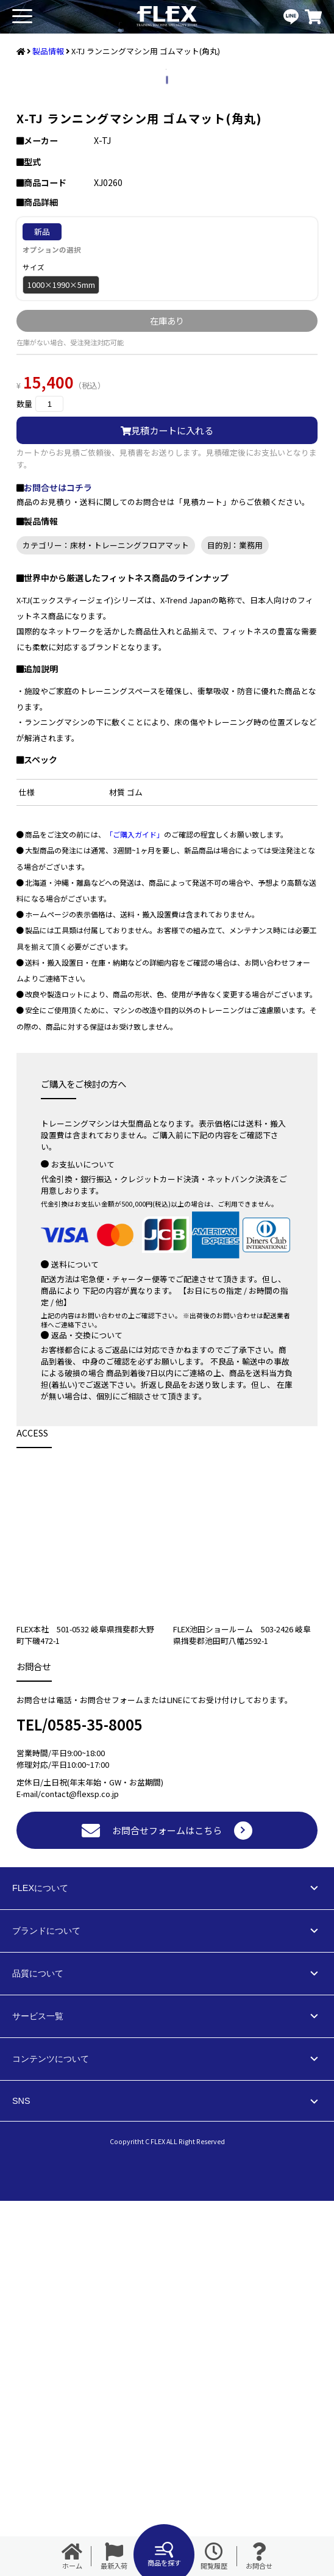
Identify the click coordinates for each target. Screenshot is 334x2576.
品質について (37, 2348)
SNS (21, 2476)
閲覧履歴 (214, 2556)
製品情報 (48, 51)
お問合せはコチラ (58, 862)
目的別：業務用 (235, 920)
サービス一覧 (37, 2391)
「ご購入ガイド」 (134, 1209)
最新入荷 (114, 2556)
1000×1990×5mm (61, 660)
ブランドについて (46, 2306)
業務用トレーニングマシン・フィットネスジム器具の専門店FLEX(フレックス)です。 (167, 16)
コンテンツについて (50, 2434)
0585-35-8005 (95, 2099)
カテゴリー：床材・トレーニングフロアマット (106, 920)
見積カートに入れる (167, 805)
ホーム (72, 2556)
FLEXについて (40, 2263)
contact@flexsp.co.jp (80, 2169)
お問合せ (259, 2556)
